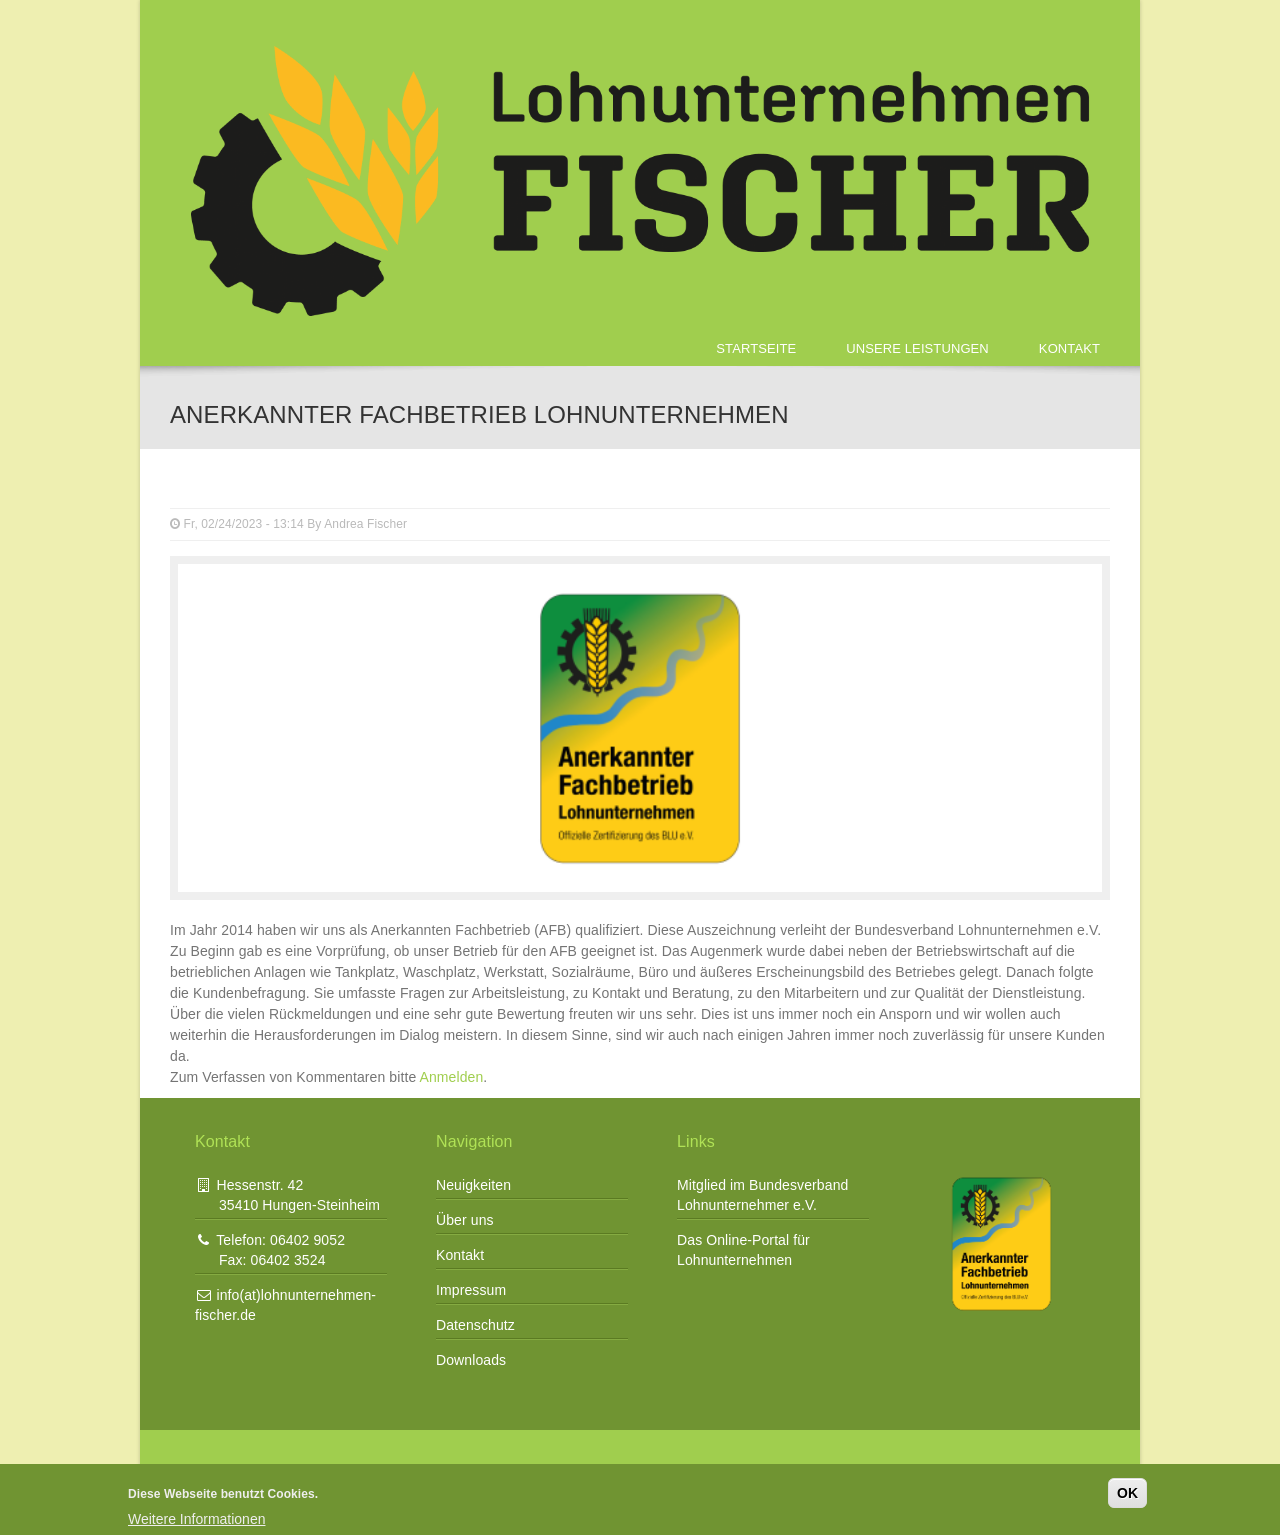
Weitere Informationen (196, 1519)
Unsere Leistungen (917, 348)
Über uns (465, 1220)
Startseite (756, 348)
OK (1127, 1493)
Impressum (471, 1290)
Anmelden (452, 1077)
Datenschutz (475, 1325)
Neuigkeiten (473, 1185)
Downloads (471, 1360)
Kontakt (1069, 348)
